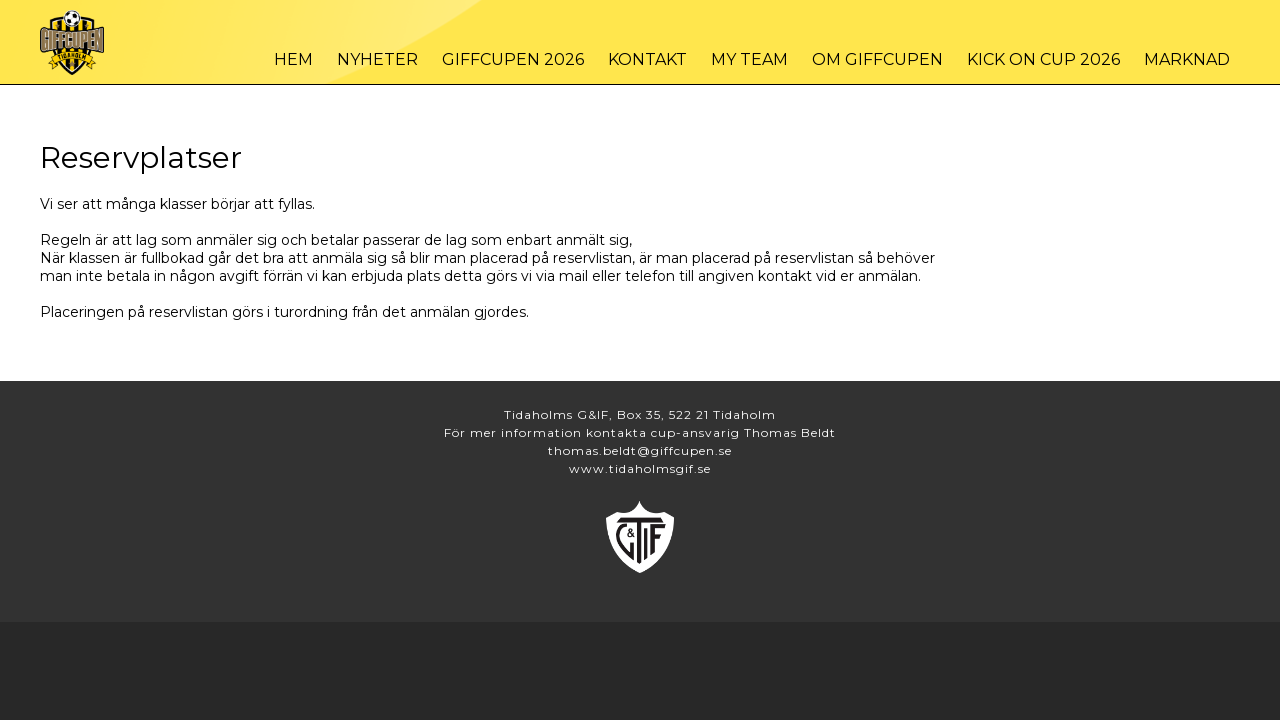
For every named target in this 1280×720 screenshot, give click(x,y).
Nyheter (377, 59)
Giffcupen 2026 (513, 59)
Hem (293, 59)
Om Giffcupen (877, 59)
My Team (749, 59)
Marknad (1187, 59)
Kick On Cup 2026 (1043, 59)
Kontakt (647, 59)
